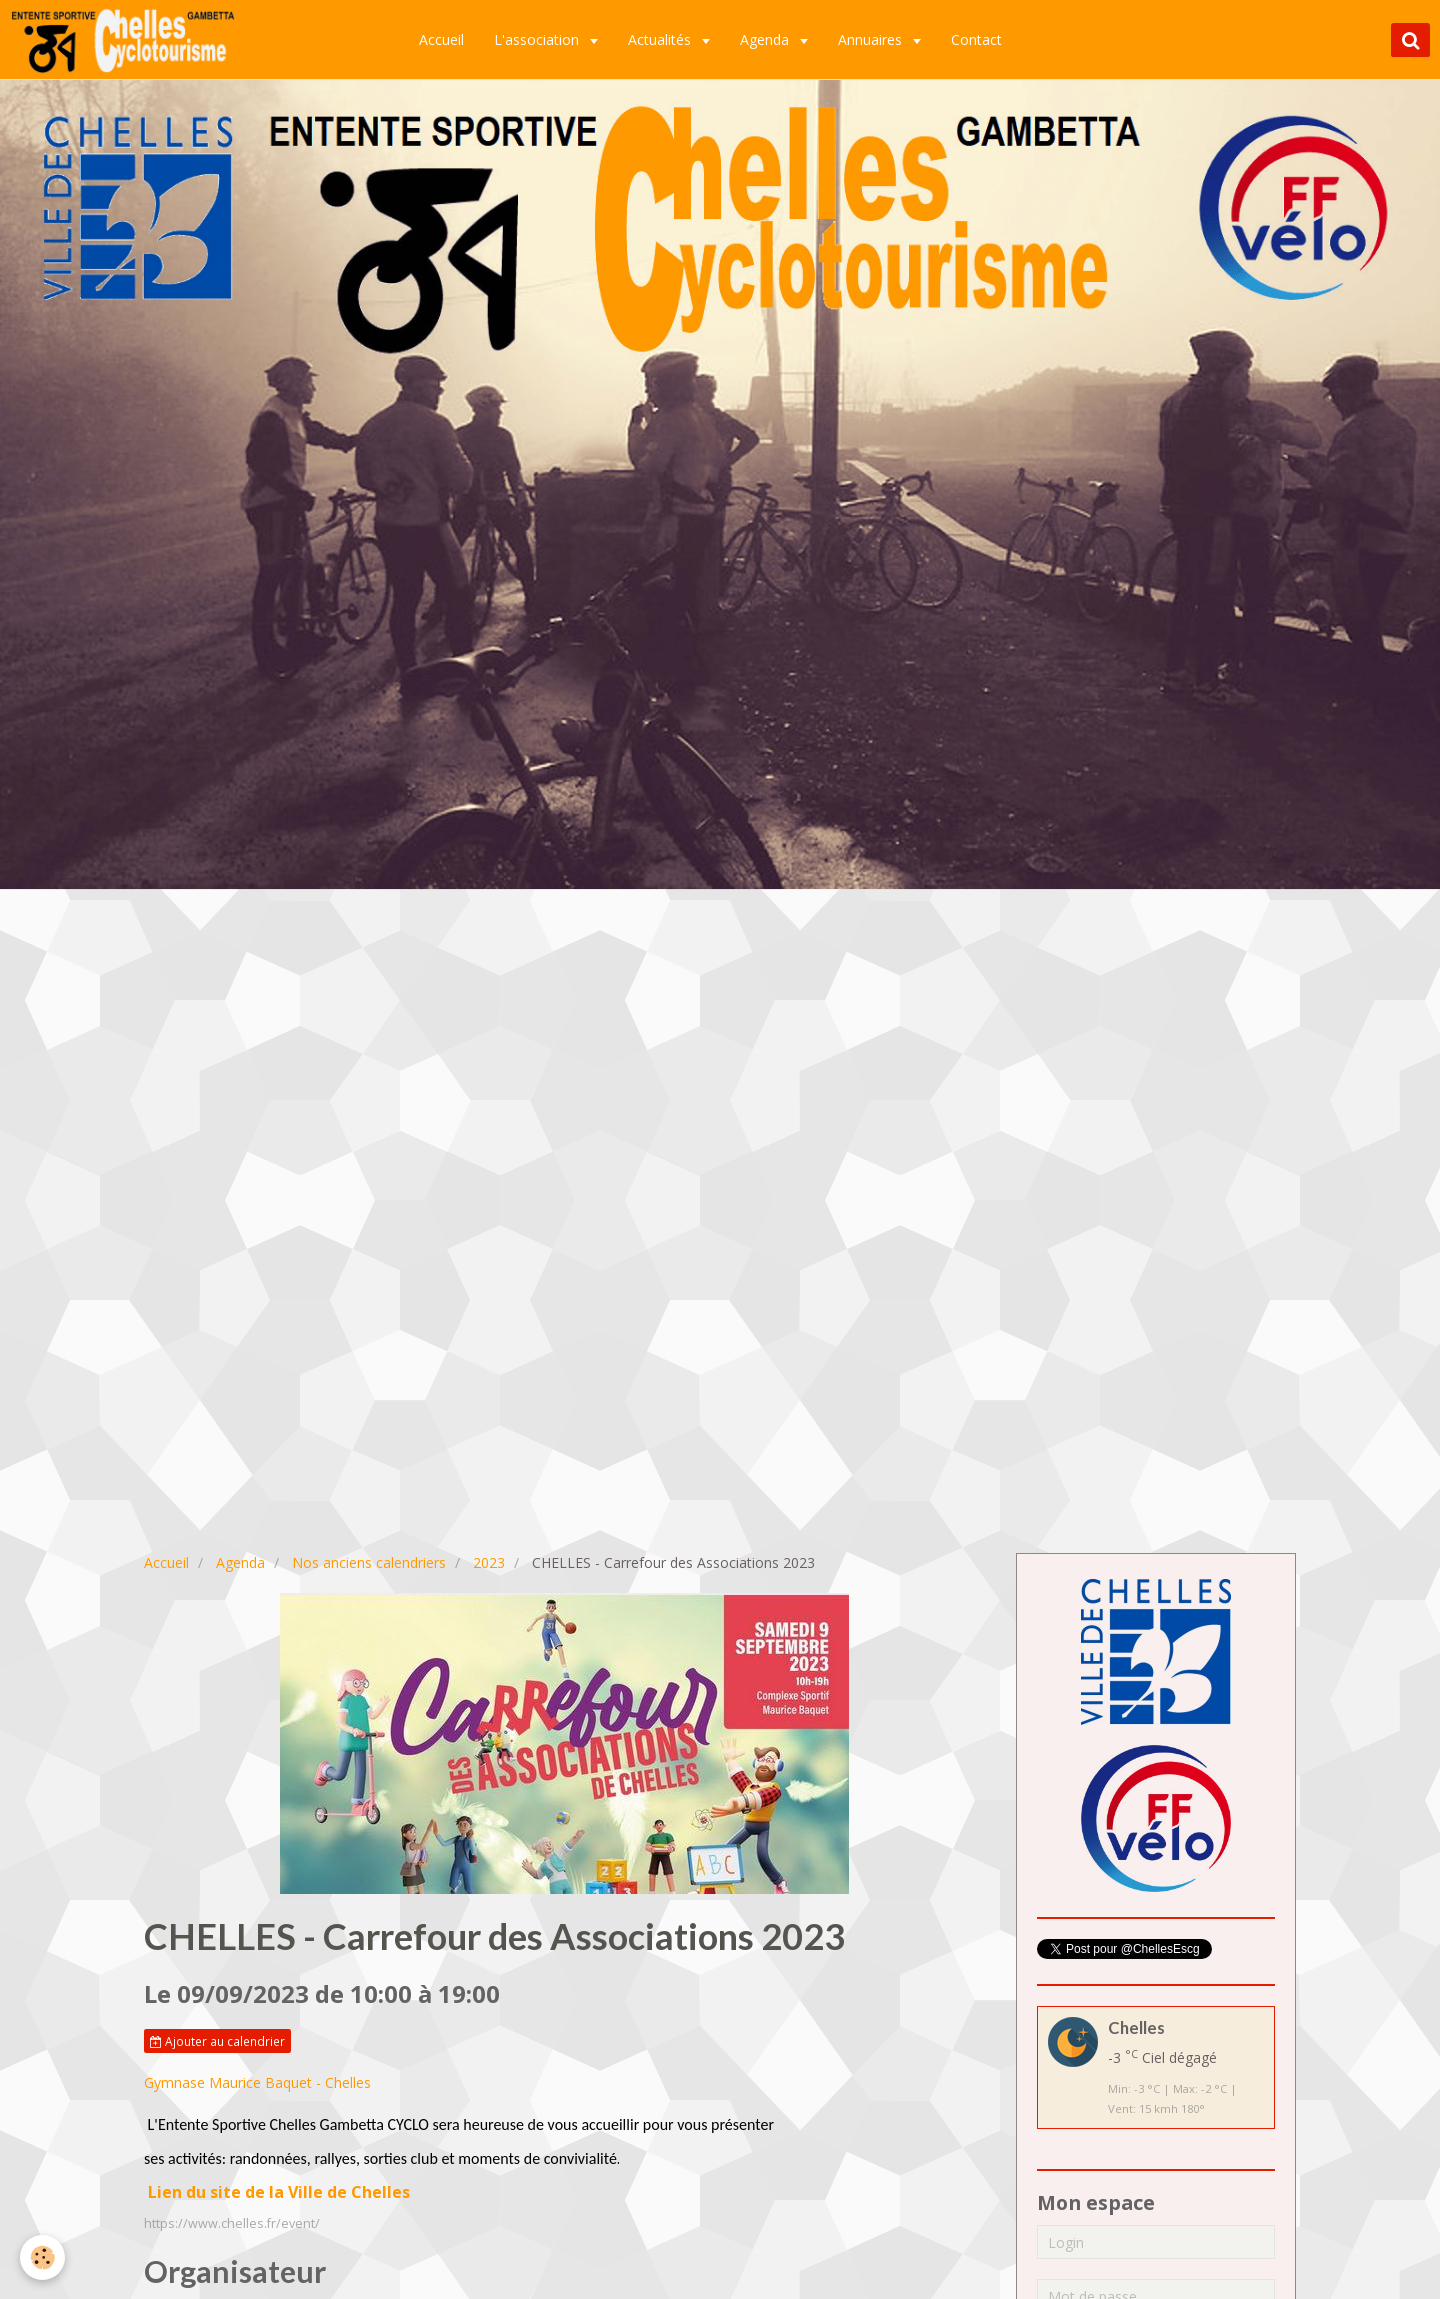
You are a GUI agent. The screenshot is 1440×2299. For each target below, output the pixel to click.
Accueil (441, 39)
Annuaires (872, 39)
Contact (976, 39)
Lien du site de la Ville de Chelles (279, 2192)
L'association (538, 39)
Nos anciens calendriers (369, 1562)
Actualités (661, 39)
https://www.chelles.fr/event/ (232, 2223)
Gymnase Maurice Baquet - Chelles (257, 2082)
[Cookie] (42, 2257)
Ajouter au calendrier (217, 2041)
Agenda (766, 39)
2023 (489, 1562)
